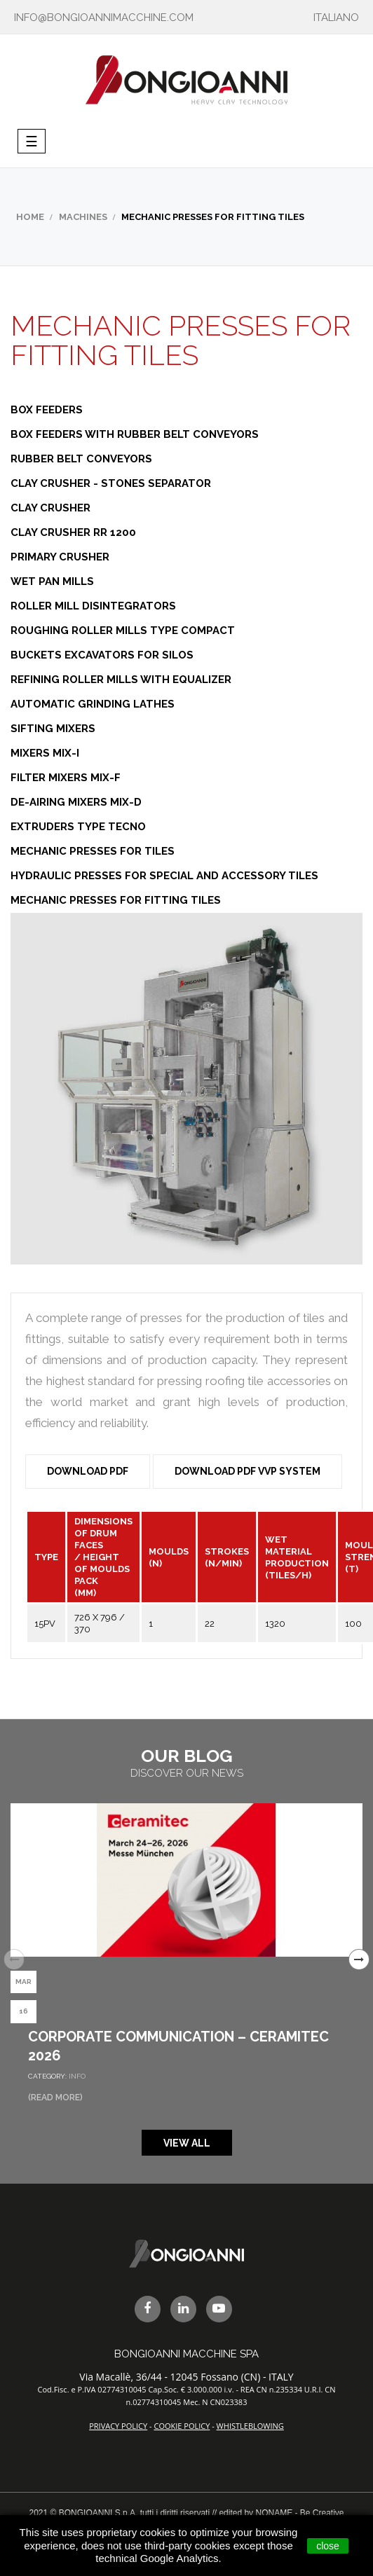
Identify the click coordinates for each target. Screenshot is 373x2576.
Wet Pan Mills (52, 581)
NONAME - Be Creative (299, 2513)
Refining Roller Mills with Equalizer (121, 679)
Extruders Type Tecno (78, 826)
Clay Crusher (50, 508)
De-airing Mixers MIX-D (76, 802)
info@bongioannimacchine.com (104, 17)
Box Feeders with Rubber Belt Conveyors (135, 434)
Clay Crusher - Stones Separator (111, 483)
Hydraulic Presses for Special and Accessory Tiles (164, 875)
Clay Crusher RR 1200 (73, 532)
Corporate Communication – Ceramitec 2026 (178, 2046)
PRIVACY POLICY (118, 2425)
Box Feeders (47, 410)
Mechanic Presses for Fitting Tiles (116, 900)
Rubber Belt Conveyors (81, 459)
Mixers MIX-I (45, 753)
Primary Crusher (60, 557)
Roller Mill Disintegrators (93, 606)
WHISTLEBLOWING (250, 2425)
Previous (14, 1959)
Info (77, 2076)
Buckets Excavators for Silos (102, 655)
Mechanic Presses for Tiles (93, 851)
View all (186, 2143)
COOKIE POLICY (182, 2425)
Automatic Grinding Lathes (93, 704)
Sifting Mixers (53, 728)
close (327, 2545)
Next (358, 1959)
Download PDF (87, 1471)
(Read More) (55, 2097)
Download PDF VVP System (247, 1471)
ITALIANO (336, 17)
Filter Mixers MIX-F (66, 777)
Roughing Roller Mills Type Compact (123, 630)
